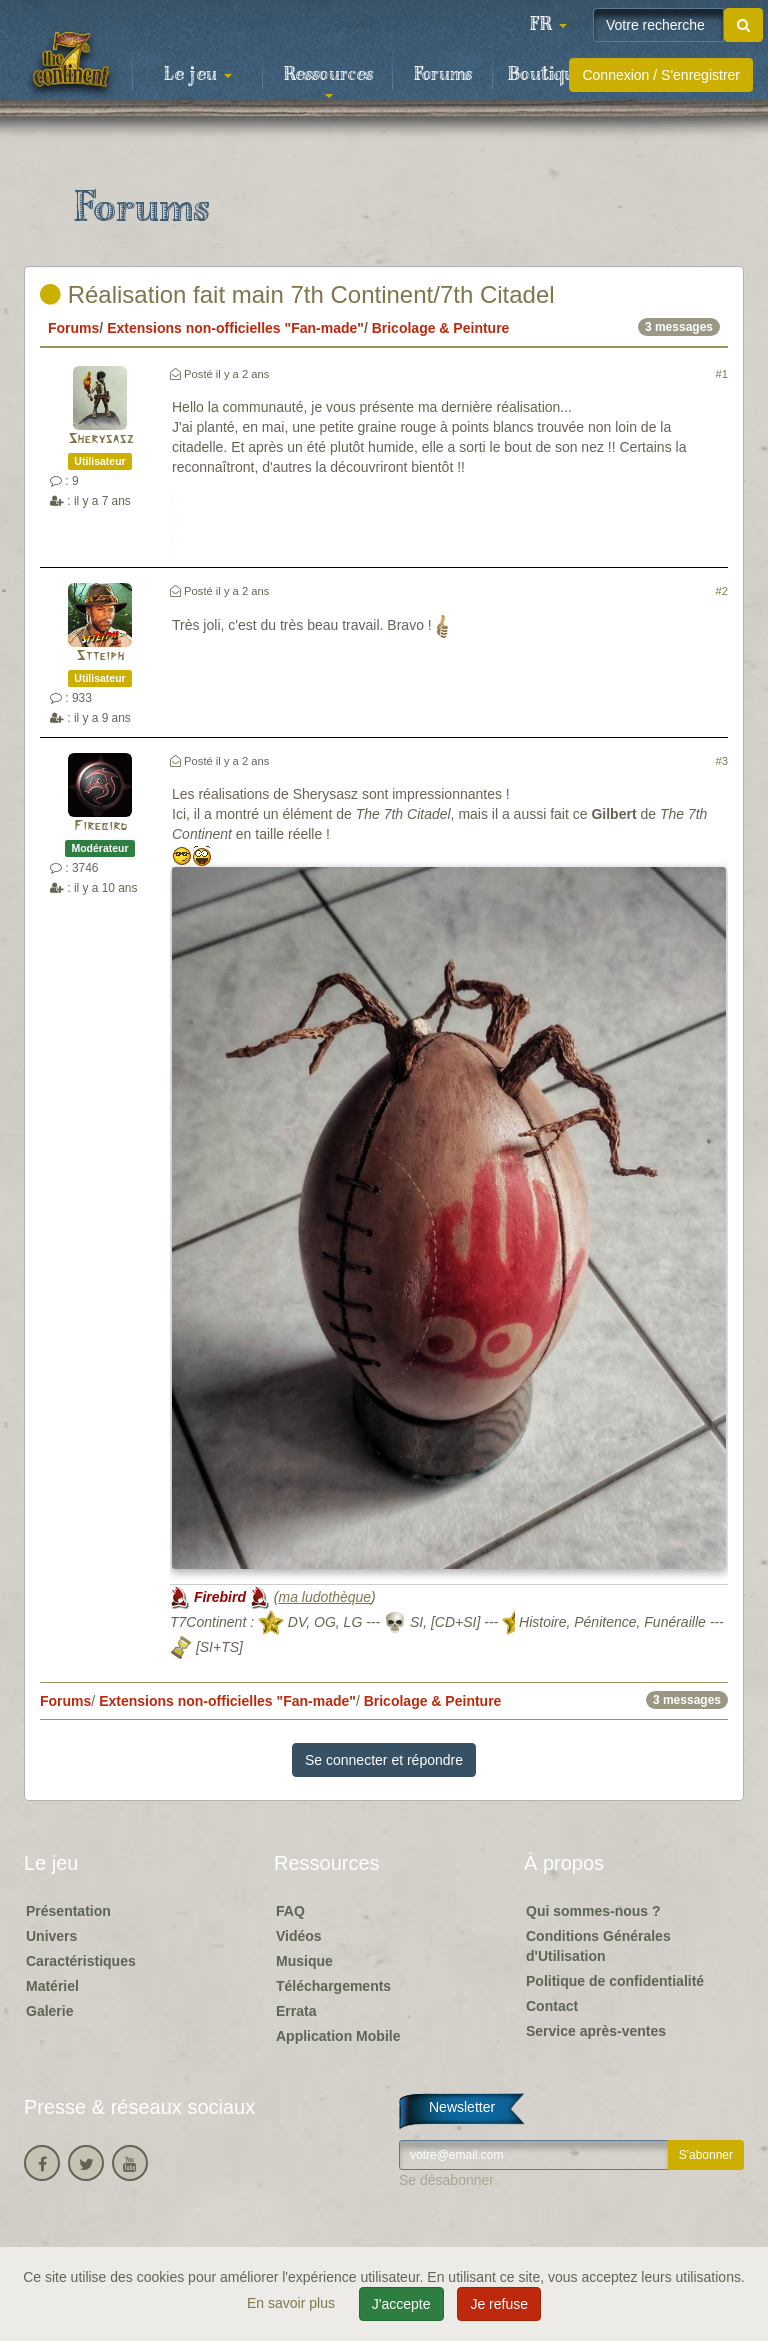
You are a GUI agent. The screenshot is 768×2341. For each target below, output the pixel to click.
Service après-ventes (596, 2031)
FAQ (290, 1911)
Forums (443, 75)
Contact (552, 2006)
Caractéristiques (81, 1961)
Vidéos (299, 1936)
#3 (722, 761)
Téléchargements (333, 1986)
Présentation (68, 1911)
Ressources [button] (328, 81)
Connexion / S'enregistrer (661, 75)
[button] (548, 25)
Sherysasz (100, 439)
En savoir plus (293, 2303)
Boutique (546, 75)
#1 (722, 374)
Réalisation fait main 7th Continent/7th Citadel (297, 294)
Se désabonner (446, 2180)
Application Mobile (338, 2036)
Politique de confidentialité (615, 1981)
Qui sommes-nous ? (593, 1911)
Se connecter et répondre (384, 1760)
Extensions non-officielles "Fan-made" (235, 328)
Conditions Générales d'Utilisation (598, 1946)
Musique (304, 1961)
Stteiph (100, 656)
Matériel (52, 1986)
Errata (296, 2011)
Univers (51, 1936)
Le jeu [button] (198, 75)
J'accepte (401, 2304)
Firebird (100, 826)
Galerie (49, 2011)
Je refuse (499, 2304)
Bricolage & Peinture (441, 328)
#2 (722, 591)
